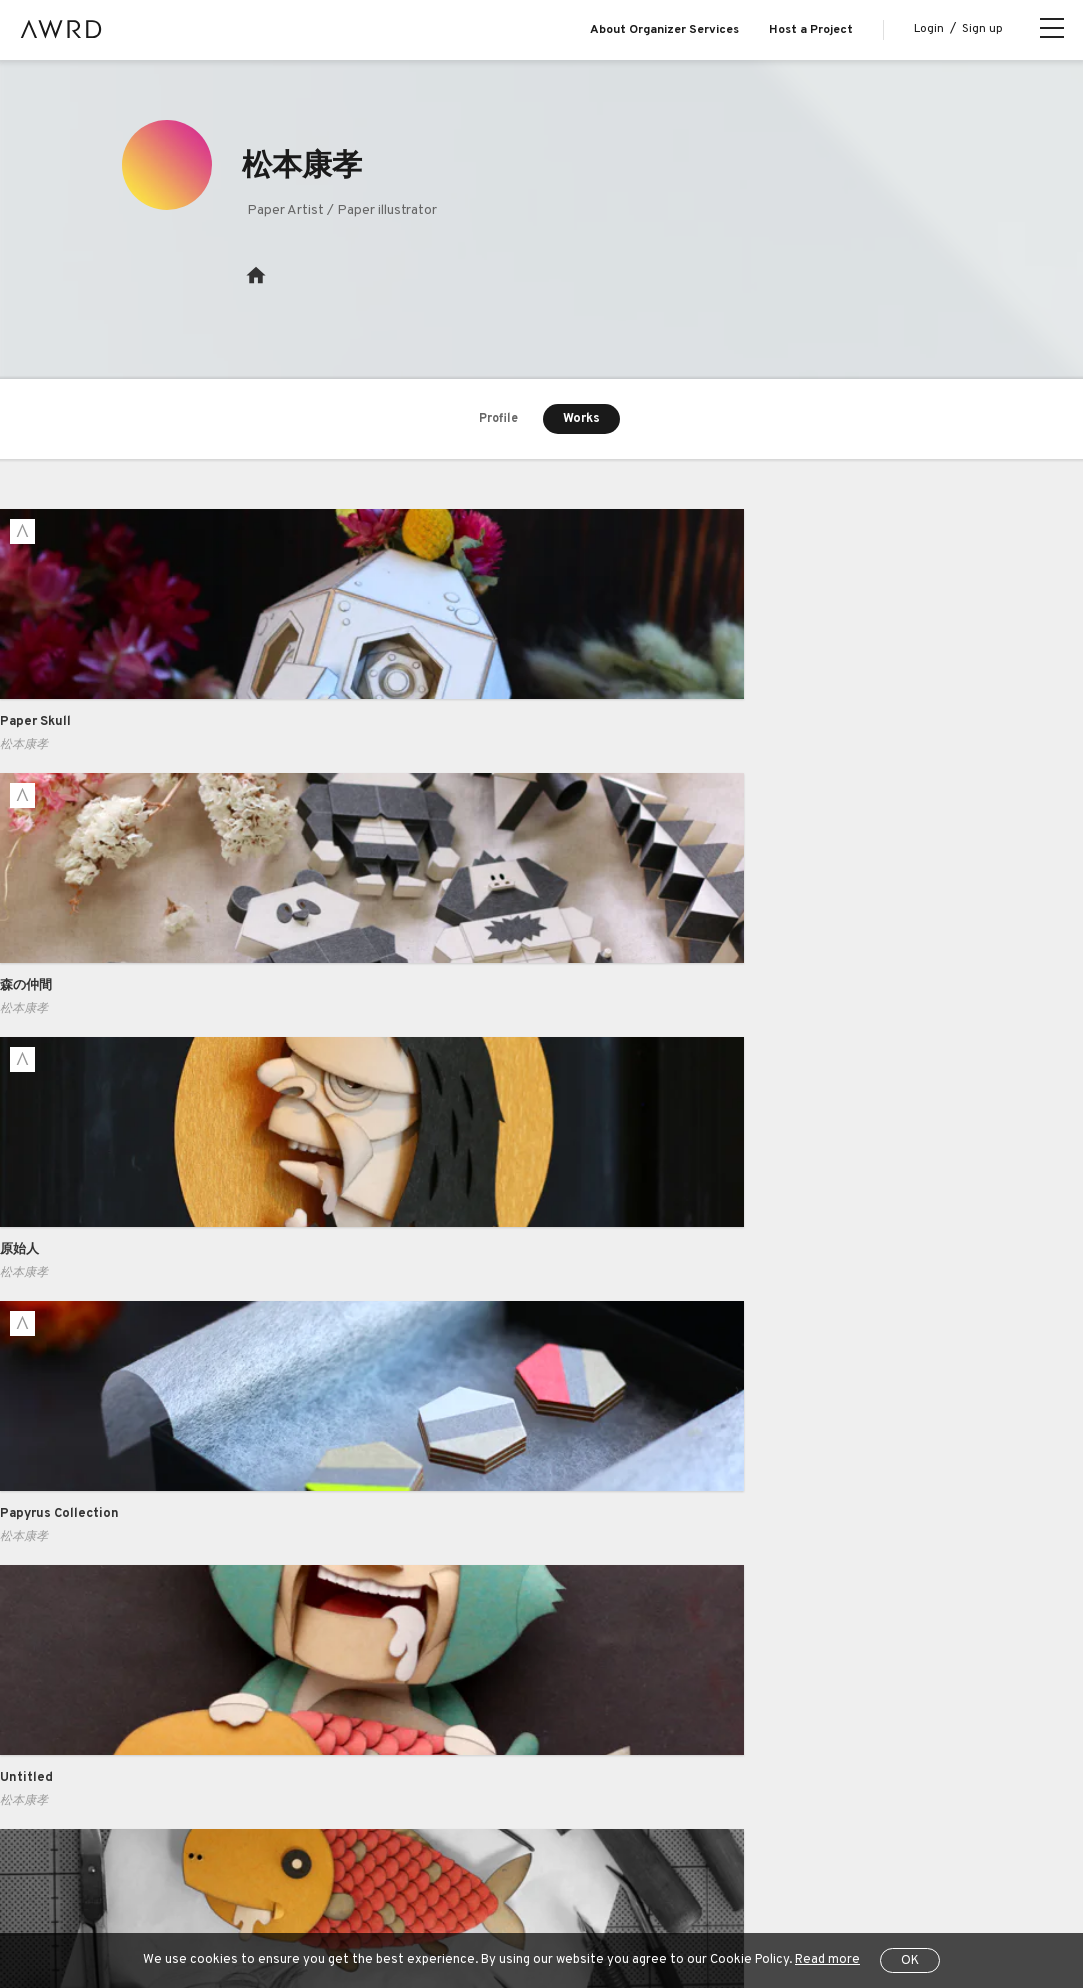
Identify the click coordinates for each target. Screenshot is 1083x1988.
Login (929, 29)
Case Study (273, 1655)
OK (910, 1961)
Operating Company (771, 1857)
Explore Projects (129, 1696)
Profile (498, 420)
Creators (107, 1736)
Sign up (982, 29)
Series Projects (126, 1777)
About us (107, 1615)
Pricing (258, 1696)
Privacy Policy (423, 1857)
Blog (93, 1655)
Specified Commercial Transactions (588, 1857)
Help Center (204, 1857)
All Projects (111, 1857)
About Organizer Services (664, 30)
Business (266, 1615)
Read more (827, 1960)
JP (102, 1907)
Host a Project (811, 30)
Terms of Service (311, 1857)
